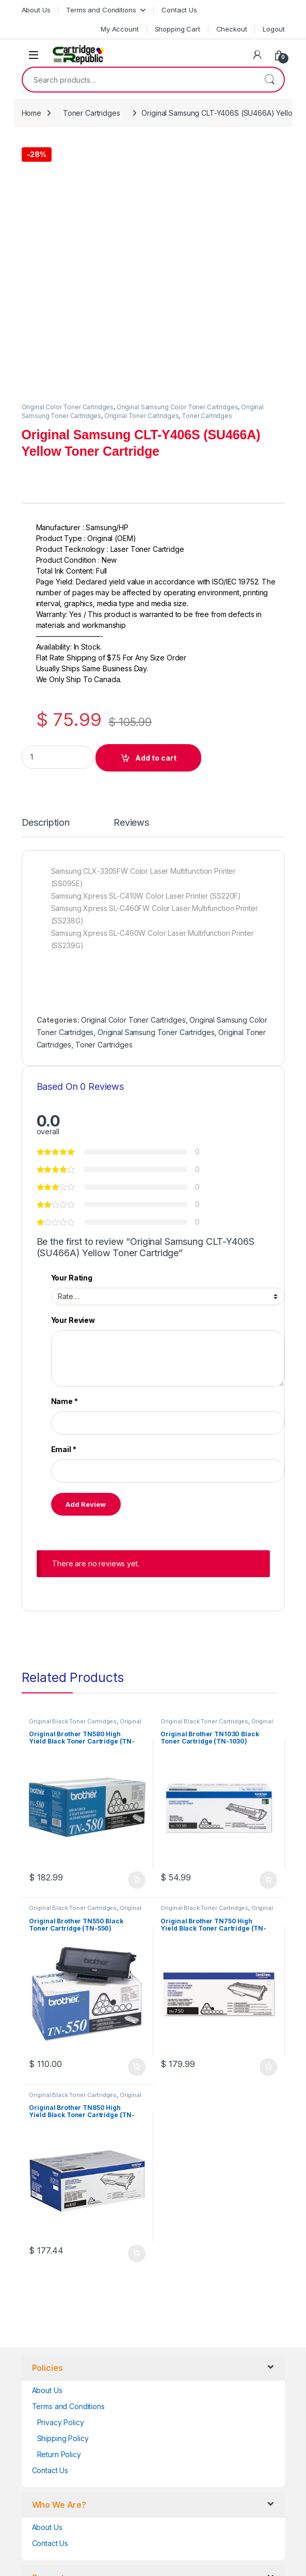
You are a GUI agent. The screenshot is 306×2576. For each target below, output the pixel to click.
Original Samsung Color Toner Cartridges (177, 156)
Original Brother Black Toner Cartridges (85, 1473)
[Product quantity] (58, 506)
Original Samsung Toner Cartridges (156, 781)
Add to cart (155, 507)
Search (269, 79)
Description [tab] (46, 572)
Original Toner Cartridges (141, 165)
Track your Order (61, 2382)
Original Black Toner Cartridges (73, 1470)
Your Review (73, 1069)
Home (31, 113)
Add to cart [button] (137, 1629)
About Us (36, 10)
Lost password (56, 2366)
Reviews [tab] (131, 572)
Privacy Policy (60, 2171)
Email (63, 1198)
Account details (57, 2350)
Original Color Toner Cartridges (68, 156)
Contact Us (179, 10)
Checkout (231, 29)
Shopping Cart (177, 29)
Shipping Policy (63, 2187)
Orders (43, 2398)
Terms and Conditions (101, 10)
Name (64, 1151)
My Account (120, 29)
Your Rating (71, 1027)
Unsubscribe (53, 2414)
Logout (273, 29)
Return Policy (59, 2203)
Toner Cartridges (91, 113)
